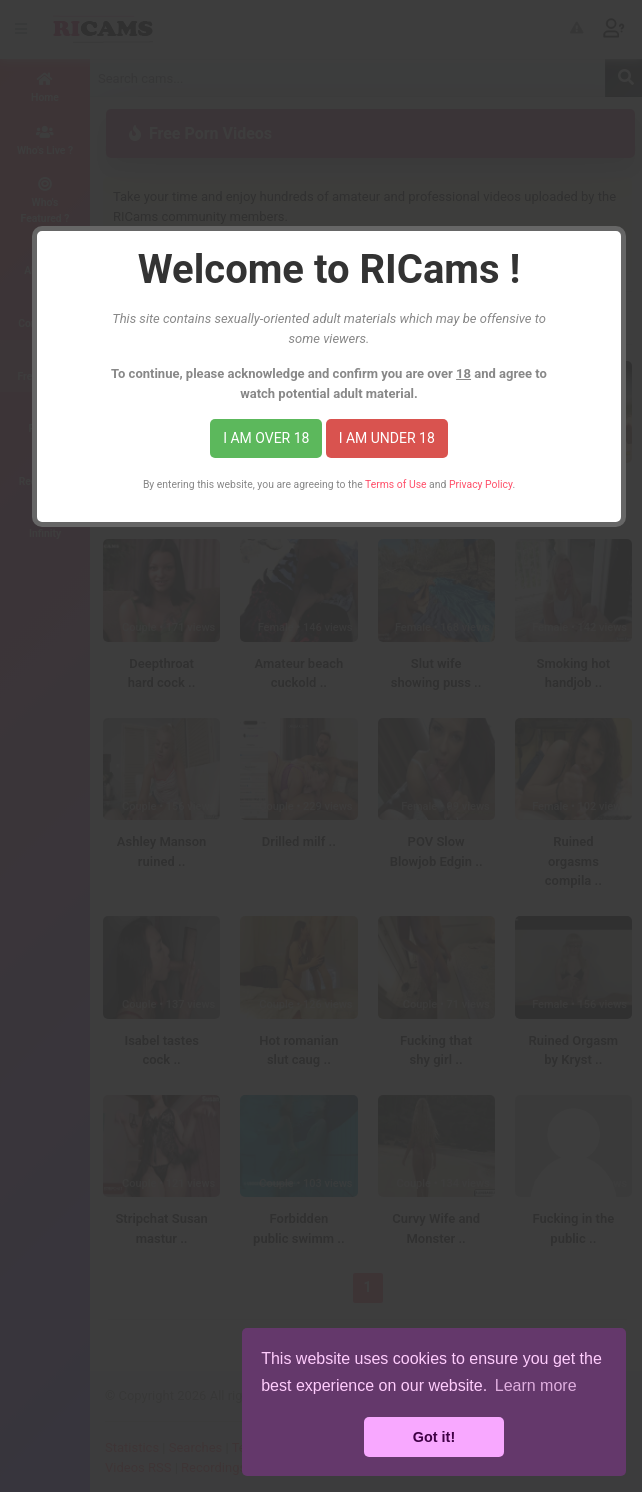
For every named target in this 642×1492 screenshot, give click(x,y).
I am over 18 (266, 438)
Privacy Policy (480, 484)
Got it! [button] (434, 1437)
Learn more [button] (536, 1385)
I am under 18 (387, 438)
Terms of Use (396, 484)
